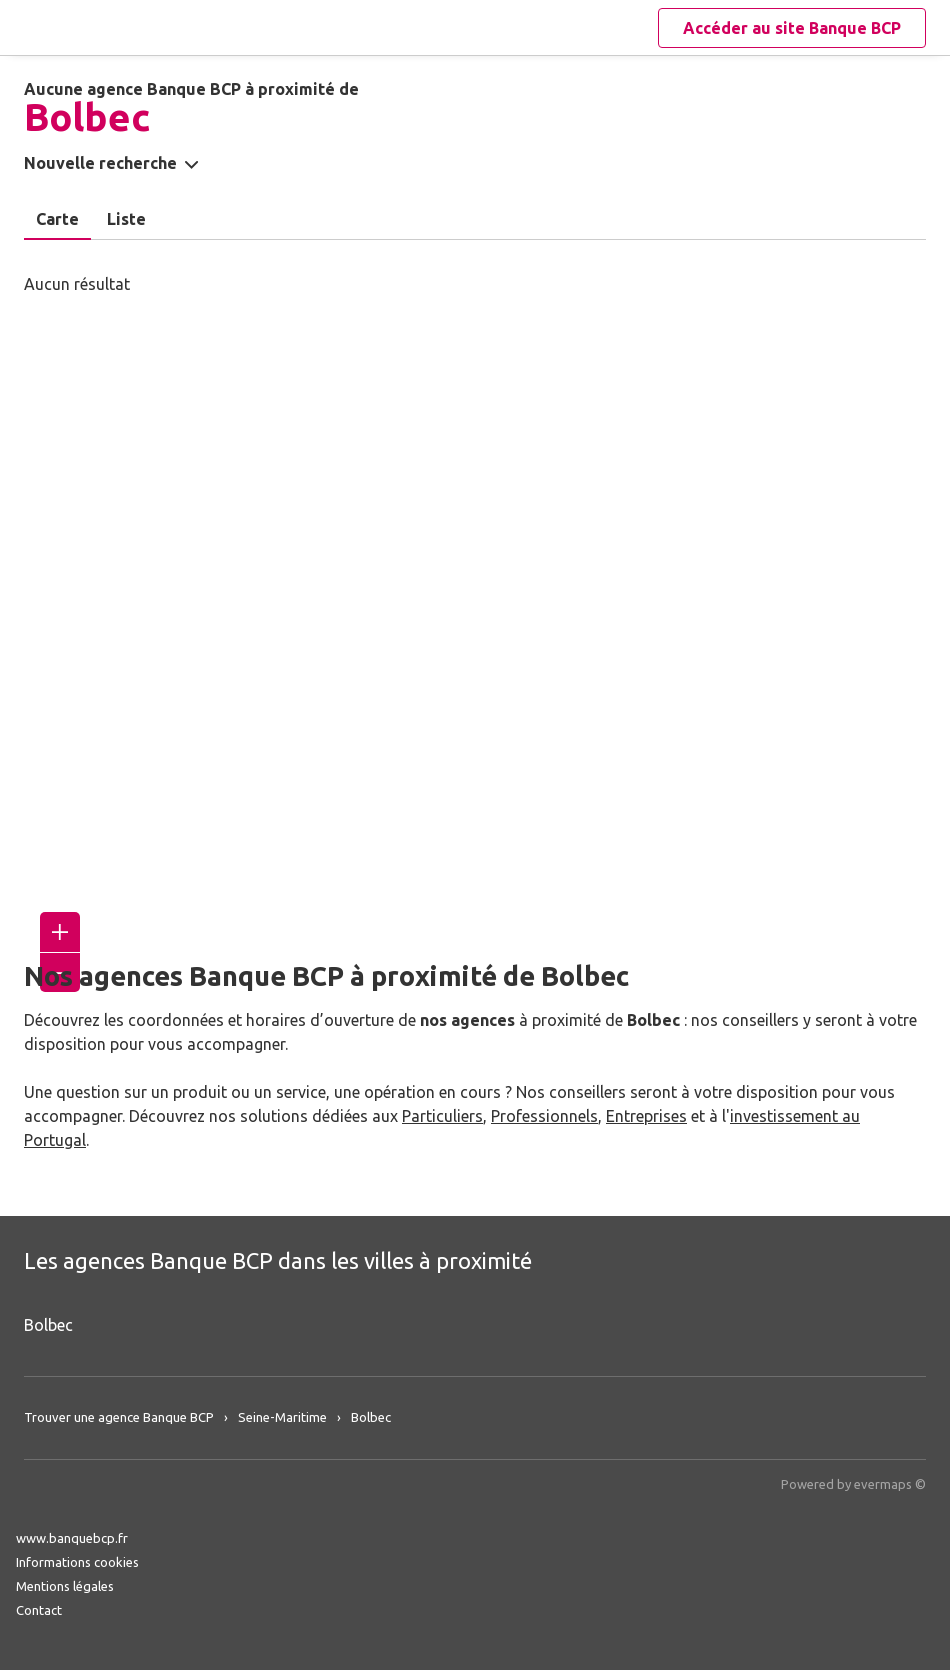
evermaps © (890, 1484)
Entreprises (646, 1116)
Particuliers (442, 1116)
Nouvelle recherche (100, 163)
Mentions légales (65, 1586)
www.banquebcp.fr (72, 1538)
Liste (126, 219)
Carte (57, 219)
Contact (39, 1610)
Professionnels (544, 1116)
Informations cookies (77, 1562)
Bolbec (48, 1325)
